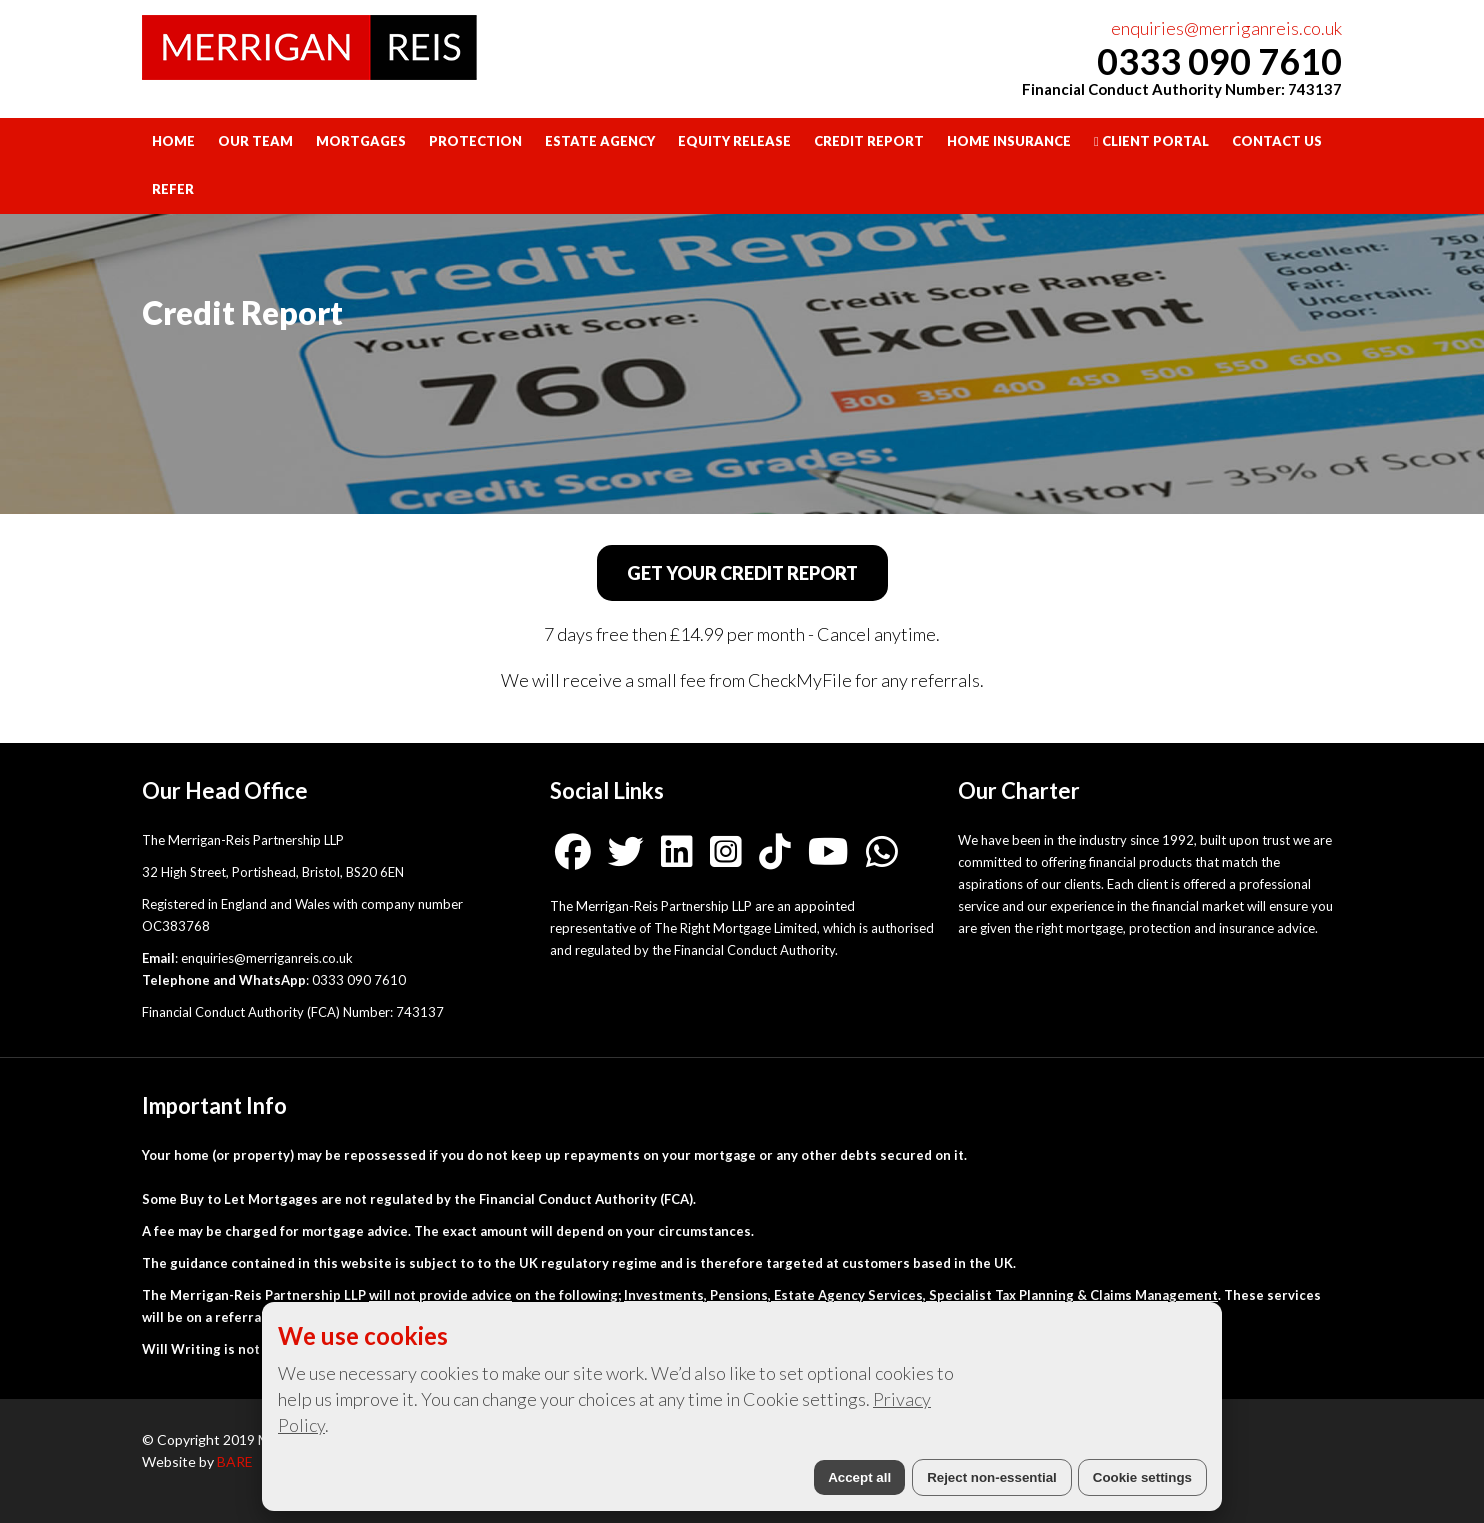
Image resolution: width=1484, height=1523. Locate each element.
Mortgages (361, 141)
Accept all (859, 1477)
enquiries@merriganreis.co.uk (1226, 28)
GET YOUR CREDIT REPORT (742, 573)
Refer (173, 189)
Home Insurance (1009, 141)
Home (173, 141)
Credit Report (869, 141)
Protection (475, 141)
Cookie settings (1142, 1477)
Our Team (255, 141)
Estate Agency (600, 141)
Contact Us (1277, 141)
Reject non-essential (992, 1477)
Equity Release (734, 141)
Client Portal (1151, 141)
